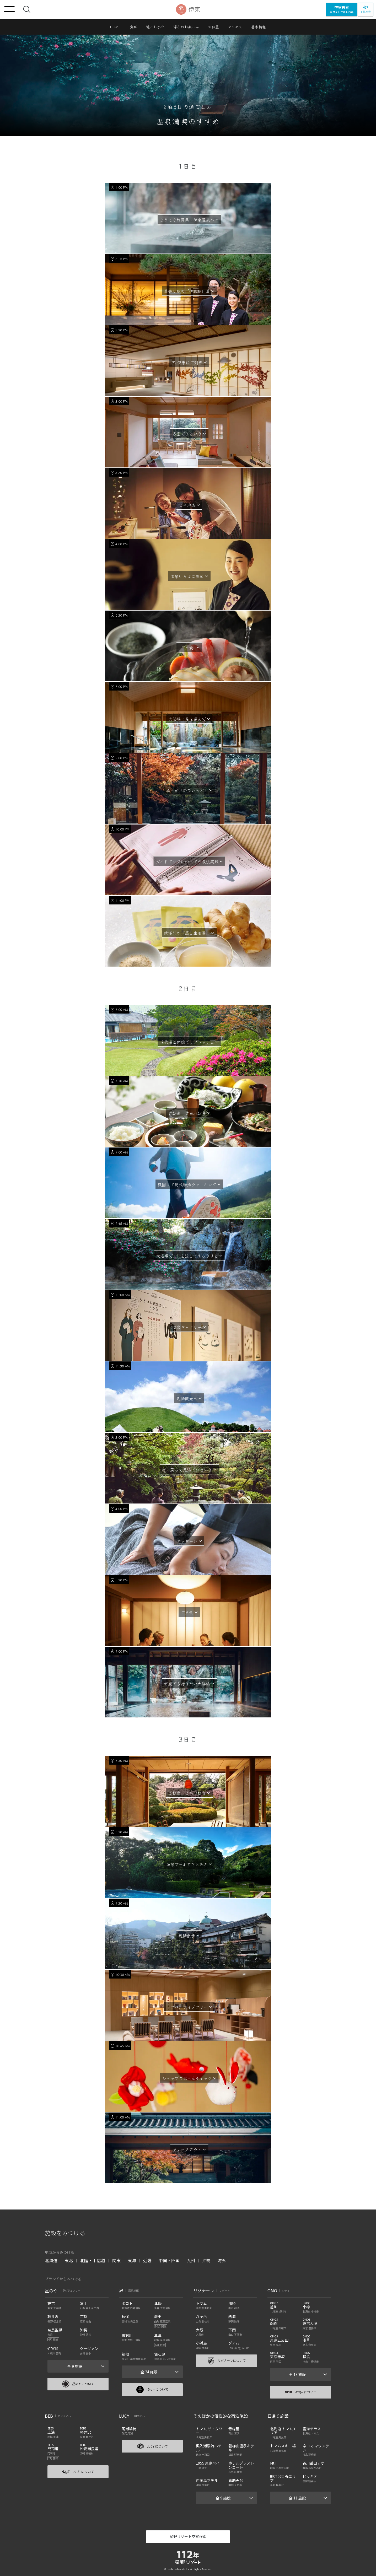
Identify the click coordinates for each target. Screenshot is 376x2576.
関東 (116, 2260)
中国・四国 (169, 2260)
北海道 (51, 2260)
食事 (133, 26)
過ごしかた (155, 26)
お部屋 (213, 26)
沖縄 (206, 2260)
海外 (222, 2260)
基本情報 (258, 26)
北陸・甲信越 (92, 2260)
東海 (132, 2260)
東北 (69, 2260)
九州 (191, 2260)
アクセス (235, 26)
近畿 (147, 2260)
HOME (115, 26)
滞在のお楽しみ (186, 26)
